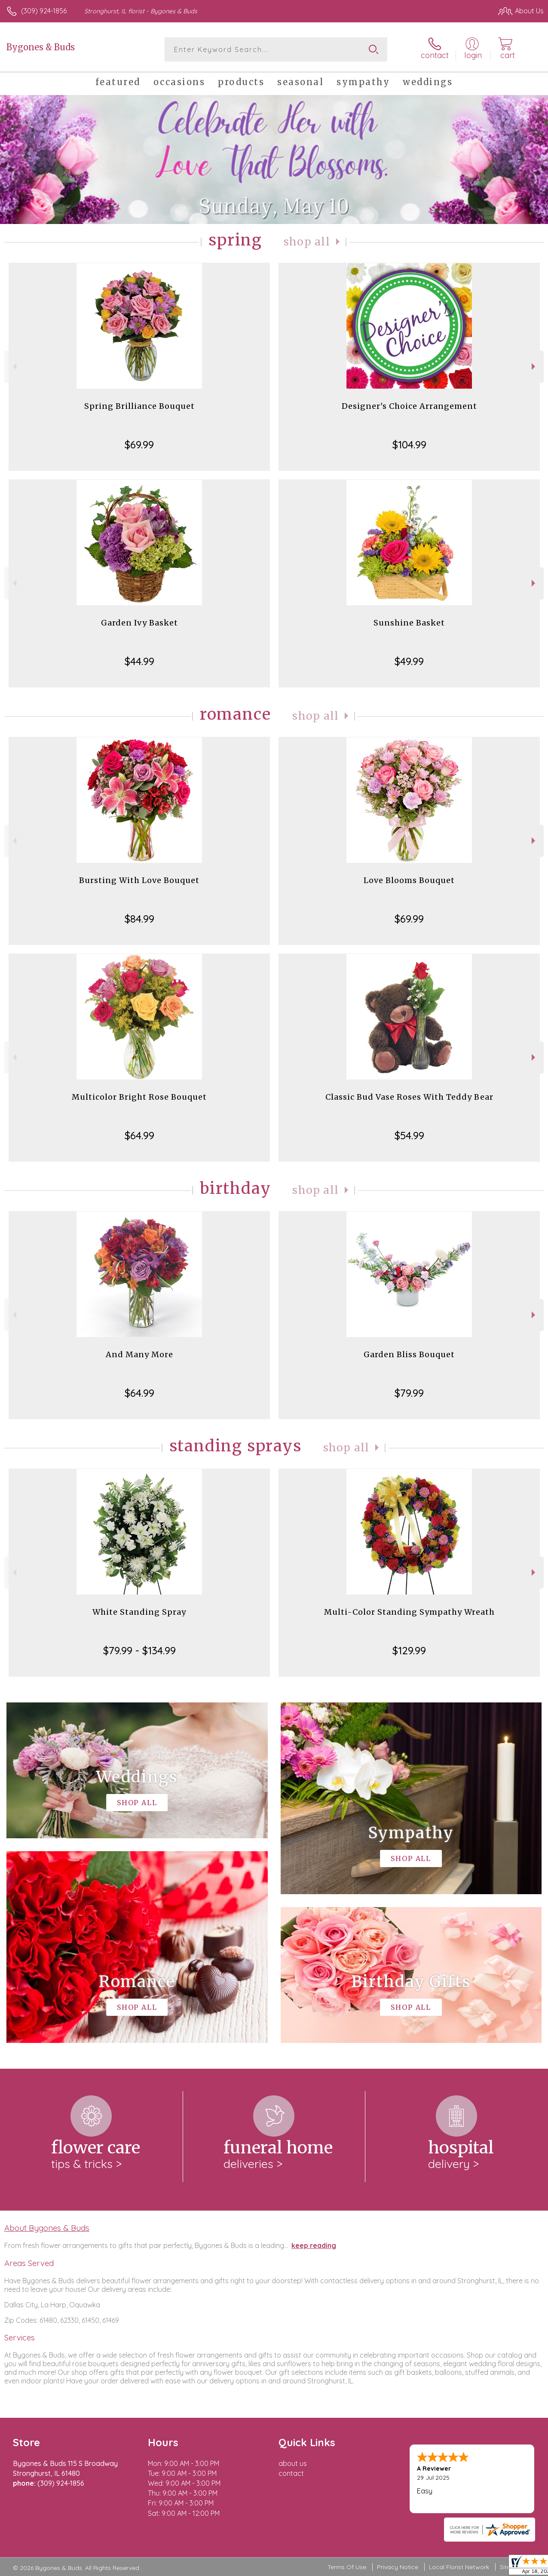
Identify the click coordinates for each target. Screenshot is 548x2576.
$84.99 (139, 918)
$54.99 (409, 1135)
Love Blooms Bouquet (409, 880)
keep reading (313, 2245)
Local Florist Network (459, 2567)
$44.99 (139, 661)
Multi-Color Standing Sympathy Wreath (409, 1612)
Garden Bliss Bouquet (409, 1354)
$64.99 (139, 1135)
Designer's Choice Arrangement (409, 406)
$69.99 (139, 444)
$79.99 (409, 1392)
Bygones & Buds (40, 47)
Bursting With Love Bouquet (139, 880)
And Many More (139, 1354)
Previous (13, 366)
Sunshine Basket (409, 623)
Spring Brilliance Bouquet (139, 406)
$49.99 (409, 661)
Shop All (307, 241)
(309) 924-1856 (44, 10)
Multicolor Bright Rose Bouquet (139, 1097)
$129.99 (409, 1650)
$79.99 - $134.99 (139, 1650)
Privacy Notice (397, 2567)
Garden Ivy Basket (139, 623)
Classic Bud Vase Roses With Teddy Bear (409, 1097)
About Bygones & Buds (46, 2228)
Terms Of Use (347, 2567)
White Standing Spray (139, 1612)
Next (534, 366)
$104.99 (409, 444)
